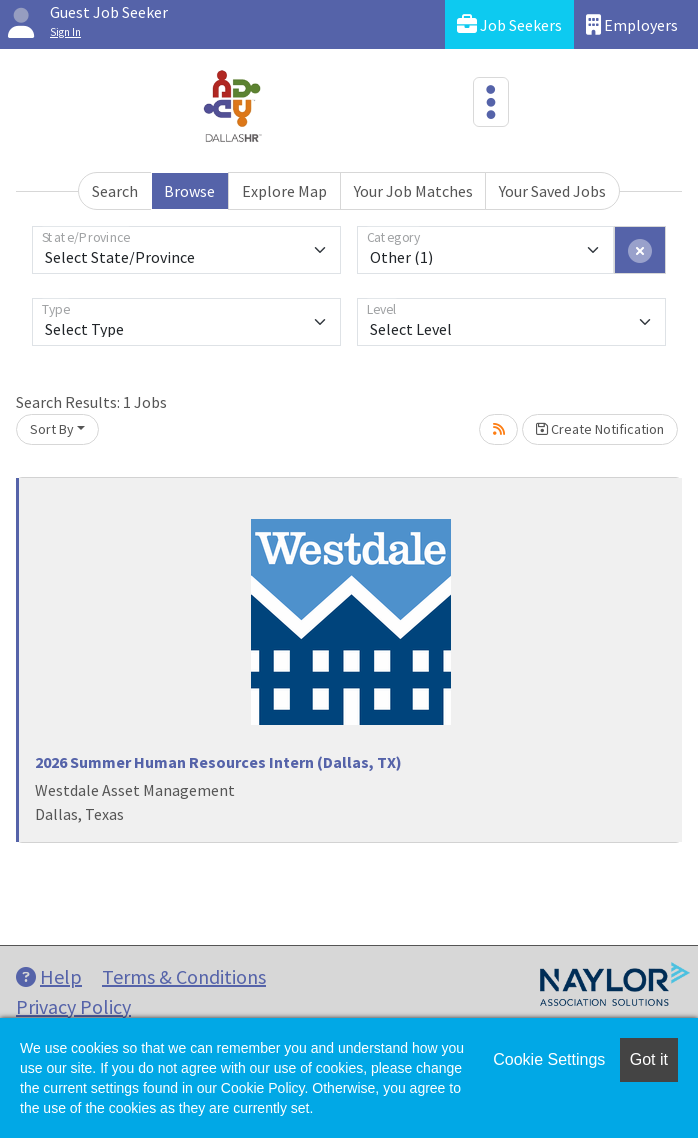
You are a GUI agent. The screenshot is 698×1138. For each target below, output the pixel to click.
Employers (632, 24)
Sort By (52, 429)
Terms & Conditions (184, 976)
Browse (189, 191)
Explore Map (284, 191)
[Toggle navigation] (491, 102)
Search (115, 191)
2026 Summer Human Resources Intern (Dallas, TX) (218, 762)
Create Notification (600, 429)
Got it (649, 1059)
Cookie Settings (549, 1059)
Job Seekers (509, 24)
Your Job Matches (413, 191)
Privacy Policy (73, 1006)
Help (49, 976)
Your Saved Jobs (552, 191)
